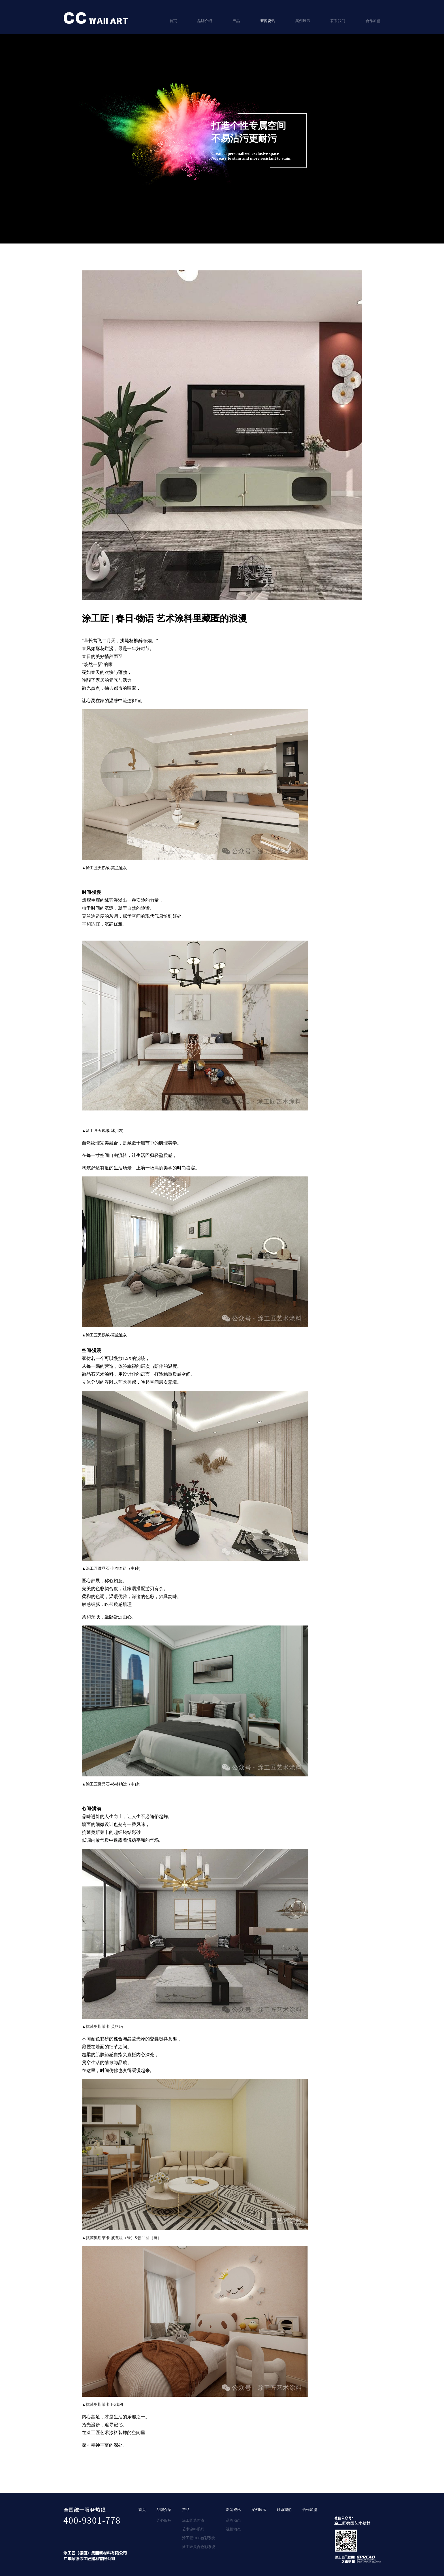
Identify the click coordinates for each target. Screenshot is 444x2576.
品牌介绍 (204, 21)
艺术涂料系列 (193, 2529)
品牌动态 (233, 2520)
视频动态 (233, 2529)
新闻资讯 (267, 21)
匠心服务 (164, 2520)
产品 (236, 21)
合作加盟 (373, 21)
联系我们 (337, 21)
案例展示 (302, 21)
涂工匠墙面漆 (193, 2520)
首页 (173, 21)
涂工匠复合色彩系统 (198, 2547)
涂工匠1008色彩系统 (198, 2538)
